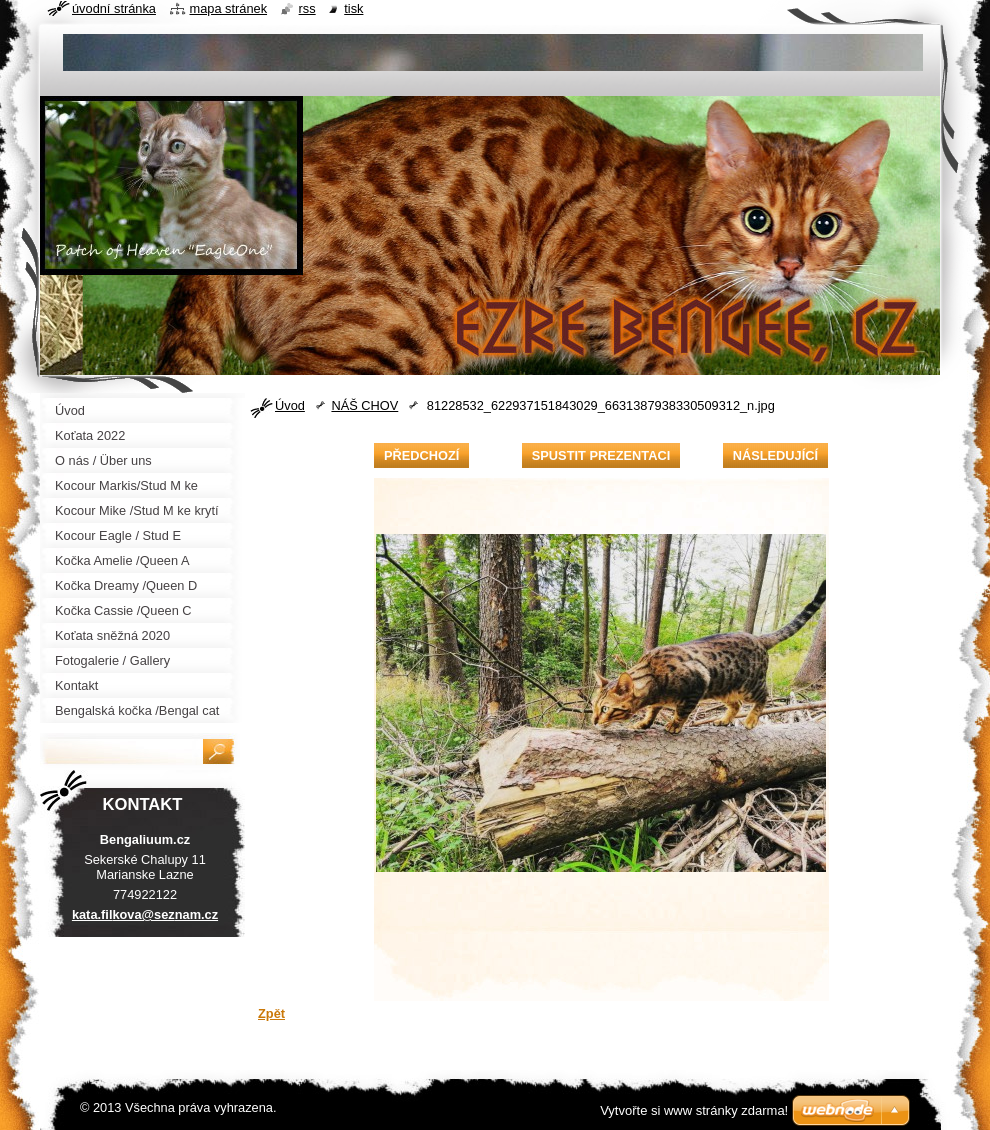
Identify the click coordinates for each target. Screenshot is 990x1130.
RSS (307, 8)
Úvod (290, 405)
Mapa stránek (229, 8)
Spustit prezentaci (601, 455)
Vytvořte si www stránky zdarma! (694, 1110)
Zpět (271, 1013)
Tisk (353, 8)
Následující (775, 455)
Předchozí (421, 455)
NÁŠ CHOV (364, 405)
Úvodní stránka (114, 8)
